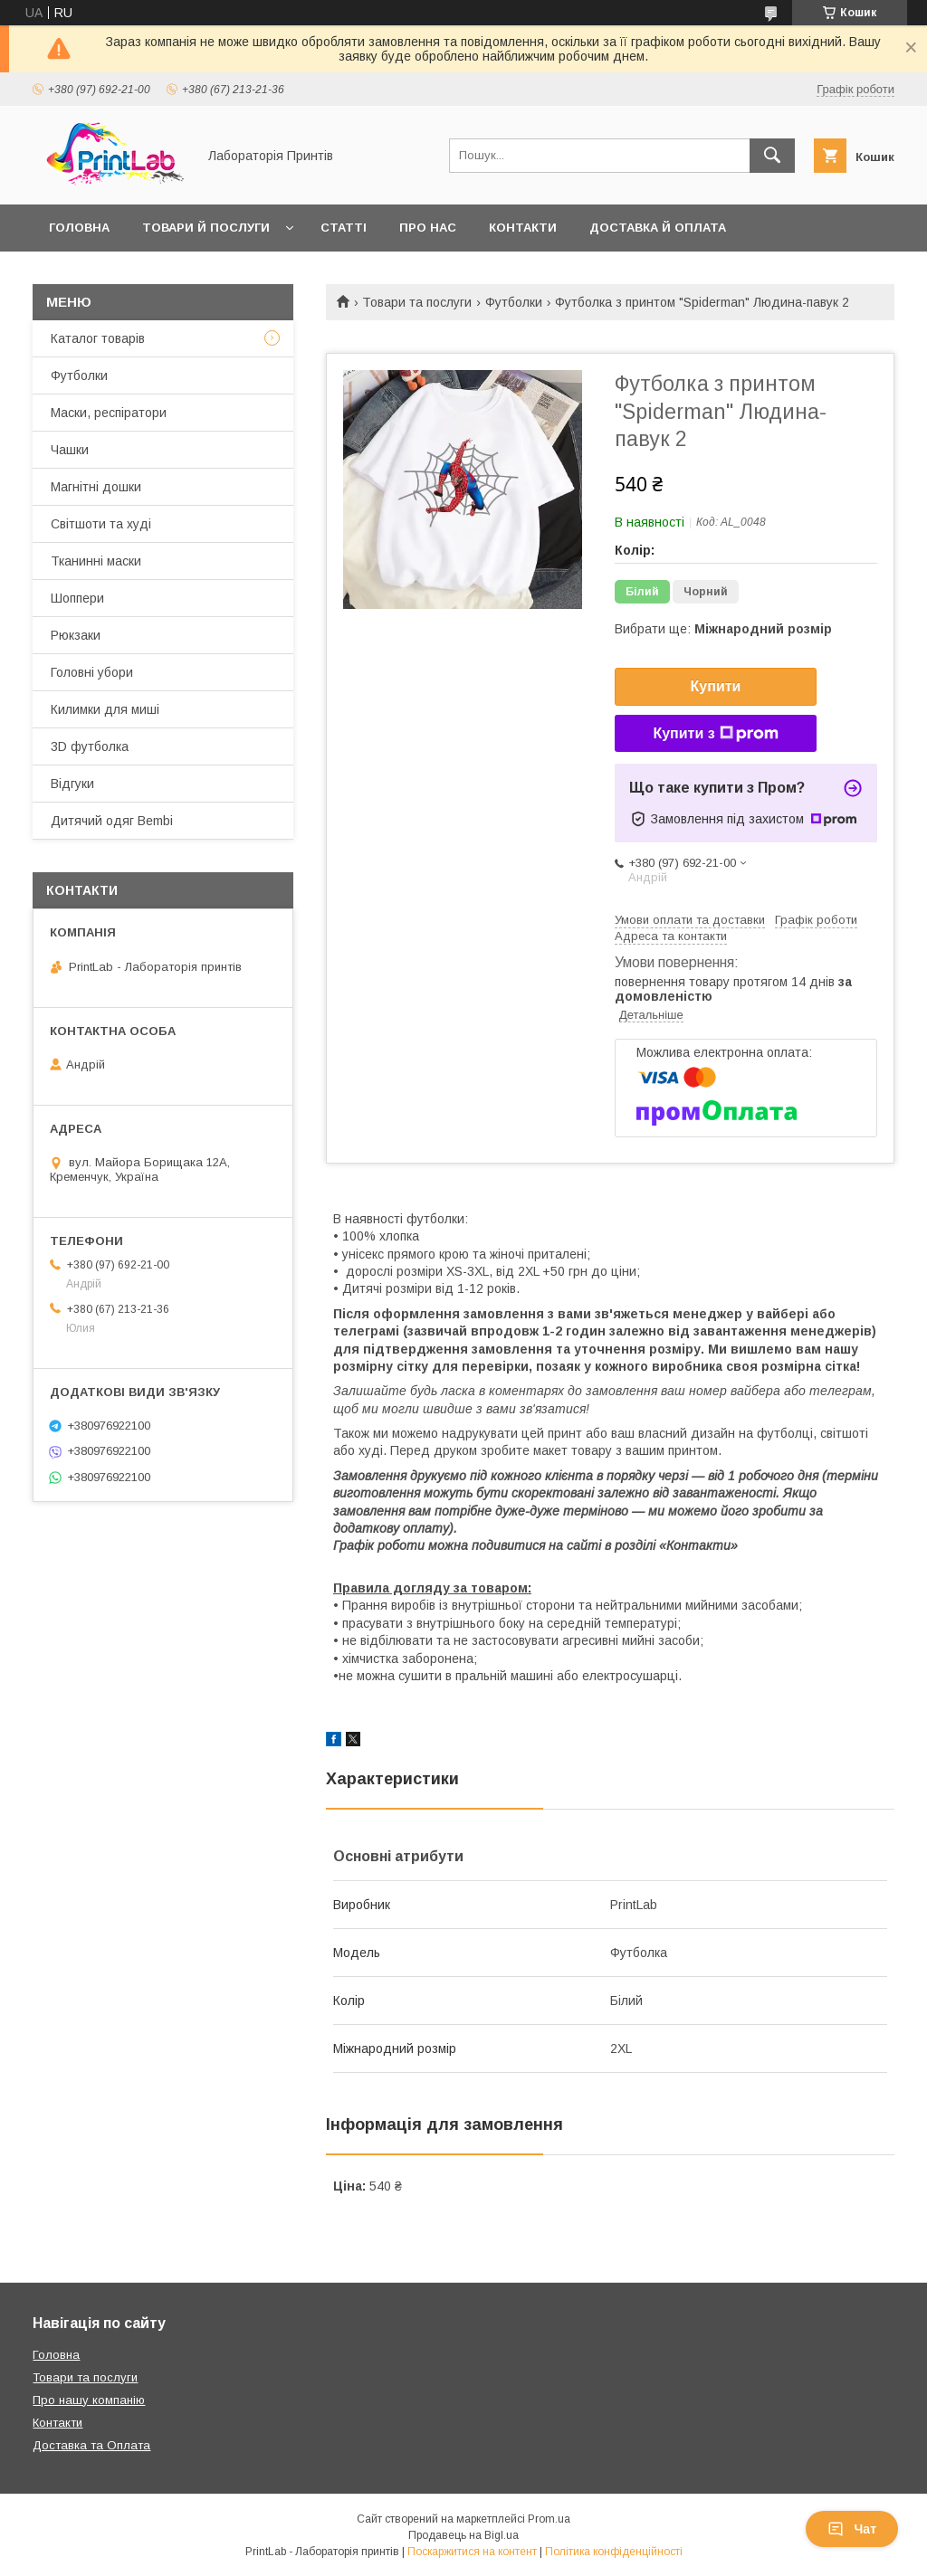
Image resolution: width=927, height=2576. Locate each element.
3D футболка (90, 746)
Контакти (523, 227)
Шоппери (77, 598)
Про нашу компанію (89, 2400)
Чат (851, 2529)
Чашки (70, 449)
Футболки (513, 302)
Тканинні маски (96, 561)
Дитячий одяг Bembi (112, 820)
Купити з (715, 734)
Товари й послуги (206, 227)
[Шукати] (772, 155)
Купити (716, 686)
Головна (79, 227)
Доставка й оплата (657, 227)
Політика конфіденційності (614, 2551)
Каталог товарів (98, 338)
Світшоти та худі (101, 524)
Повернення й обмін (122, 274)
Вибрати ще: (723, 629)
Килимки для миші (105, 709)
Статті (343, 227)
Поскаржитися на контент (472, 2551)
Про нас (427, 227)
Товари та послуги (417, 302)
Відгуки (72, 783)
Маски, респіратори (109, 412)
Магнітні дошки (96, 487)
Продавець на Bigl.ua (463, 2535)
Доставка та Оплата (91, 2445)
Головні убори (92, 672)
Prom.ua (549, 2519)
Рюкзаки (75, 635)
